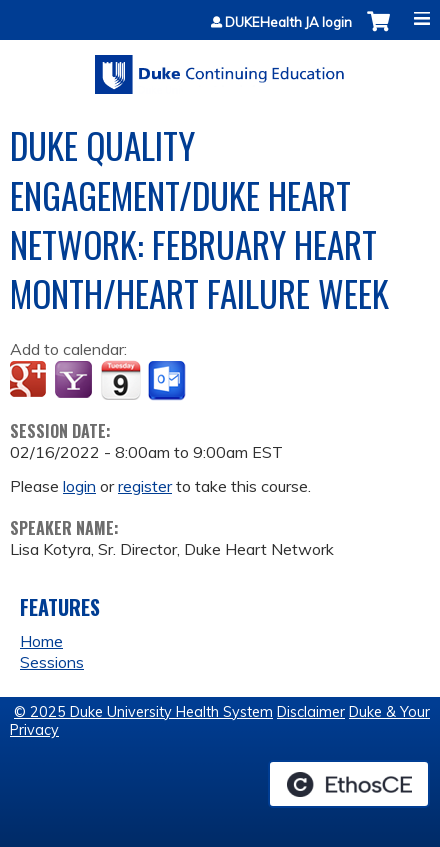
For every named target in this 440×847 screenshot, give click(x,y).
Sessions (52, 662)
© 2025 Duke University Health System (143, 712)
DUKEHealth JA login (288, 22)
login (79, 486)
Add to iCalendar (120, 380)
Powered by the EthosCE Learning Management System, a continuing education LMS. (349, 784)
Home (41, 641)
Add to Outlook (168, 381)
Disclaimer (311, 712)
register (145, 486)
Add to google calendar (30, 381)
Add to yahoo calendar (75, 381)
